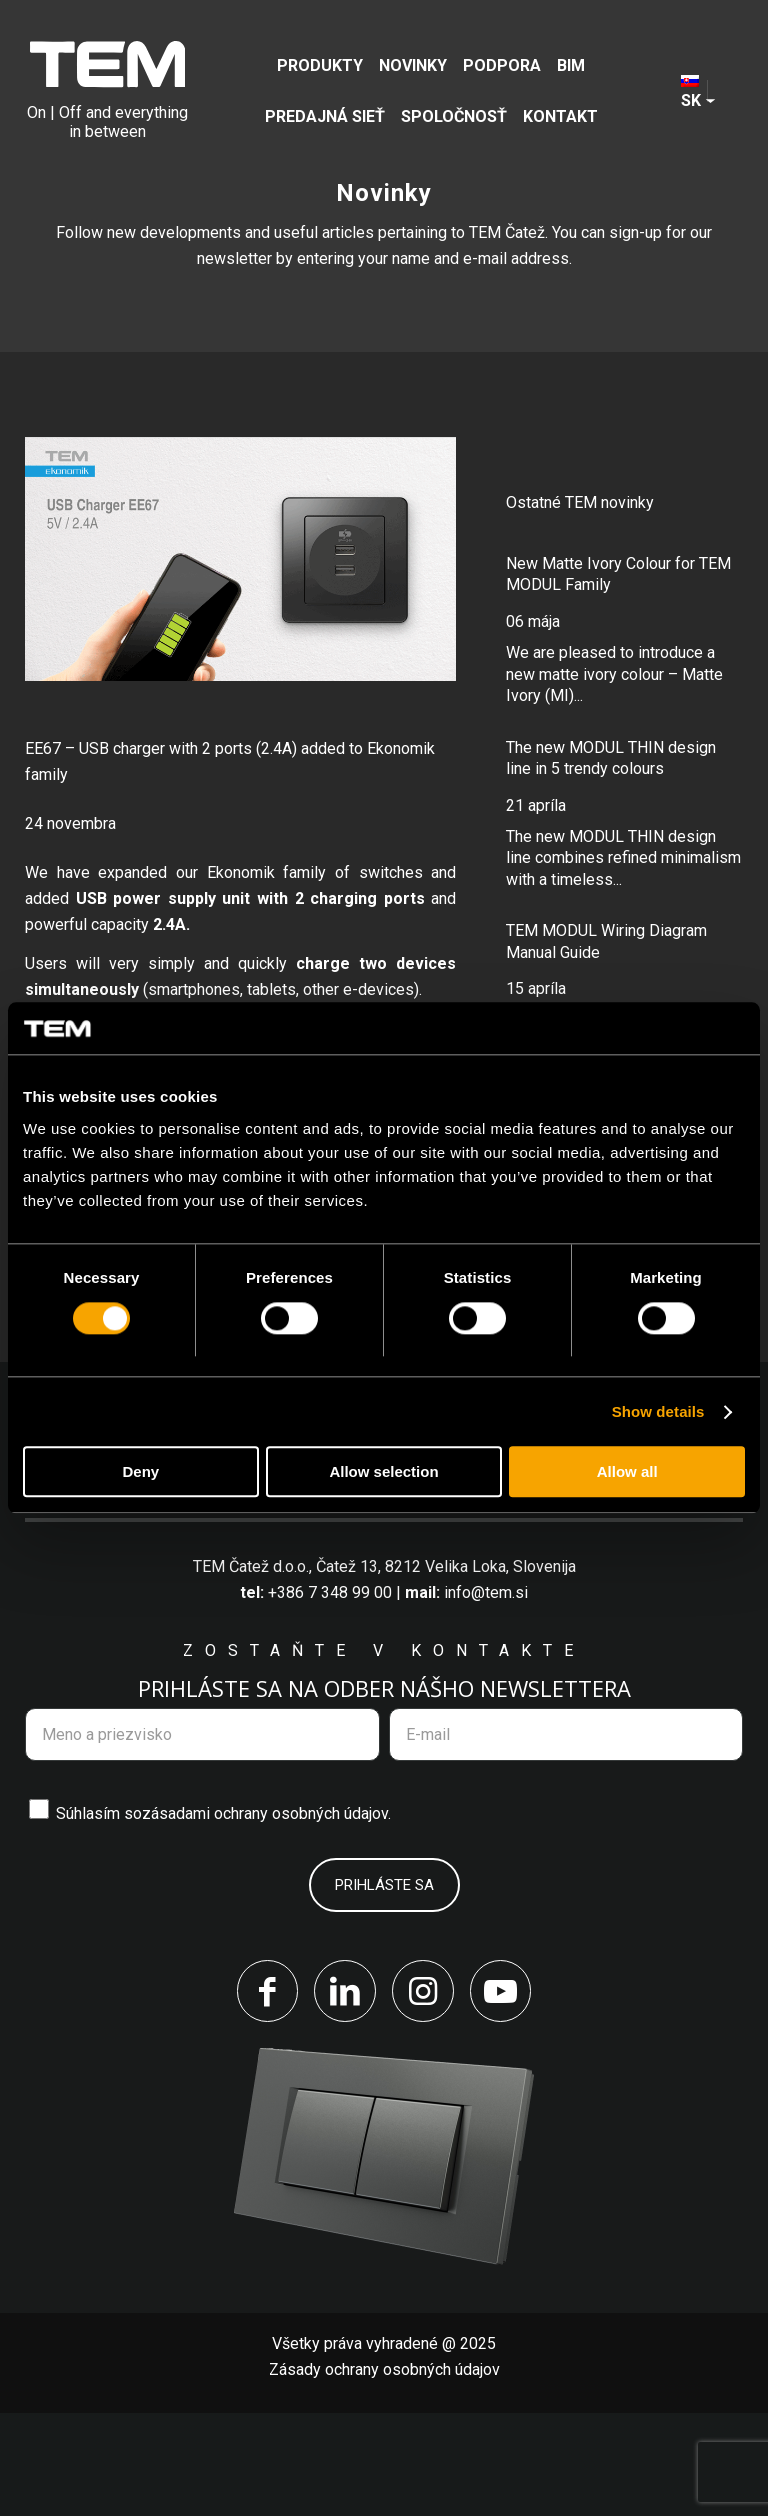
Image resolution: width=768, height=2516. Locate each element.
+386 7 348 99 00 (330, 1692)
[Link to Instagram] (424, 2093)
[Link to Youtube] (504, 2093)
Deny (140, 1472)
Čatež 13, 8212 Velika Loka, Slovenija (446, 1666)
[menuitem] (320, 65)
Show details (658, 1411)
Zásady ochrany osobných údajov (384, 2472)
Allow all (627, 1472)
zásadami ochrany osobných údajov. (266, 1913)
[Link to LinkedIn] (344, 2093)
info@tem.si (486, 1692)
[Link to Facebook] (264, 2093)
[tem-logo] (107, 91)
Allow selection (383, 1472)
